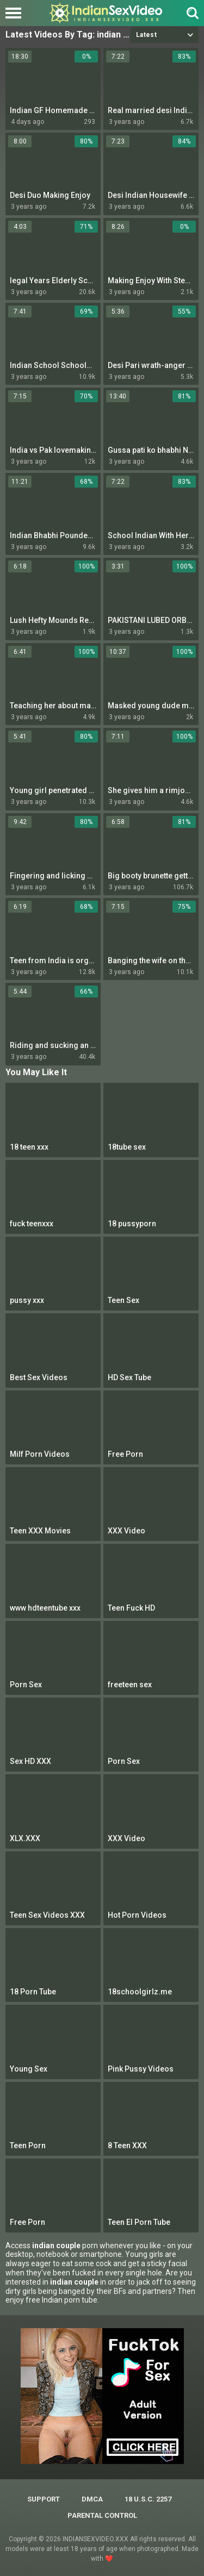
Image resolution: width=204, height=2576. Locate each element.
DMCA (92, 2499)
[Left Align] (16, 13)
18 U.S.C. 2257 (148, 2499)
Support (43, 2499)
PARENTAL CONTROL (102, 2515)
